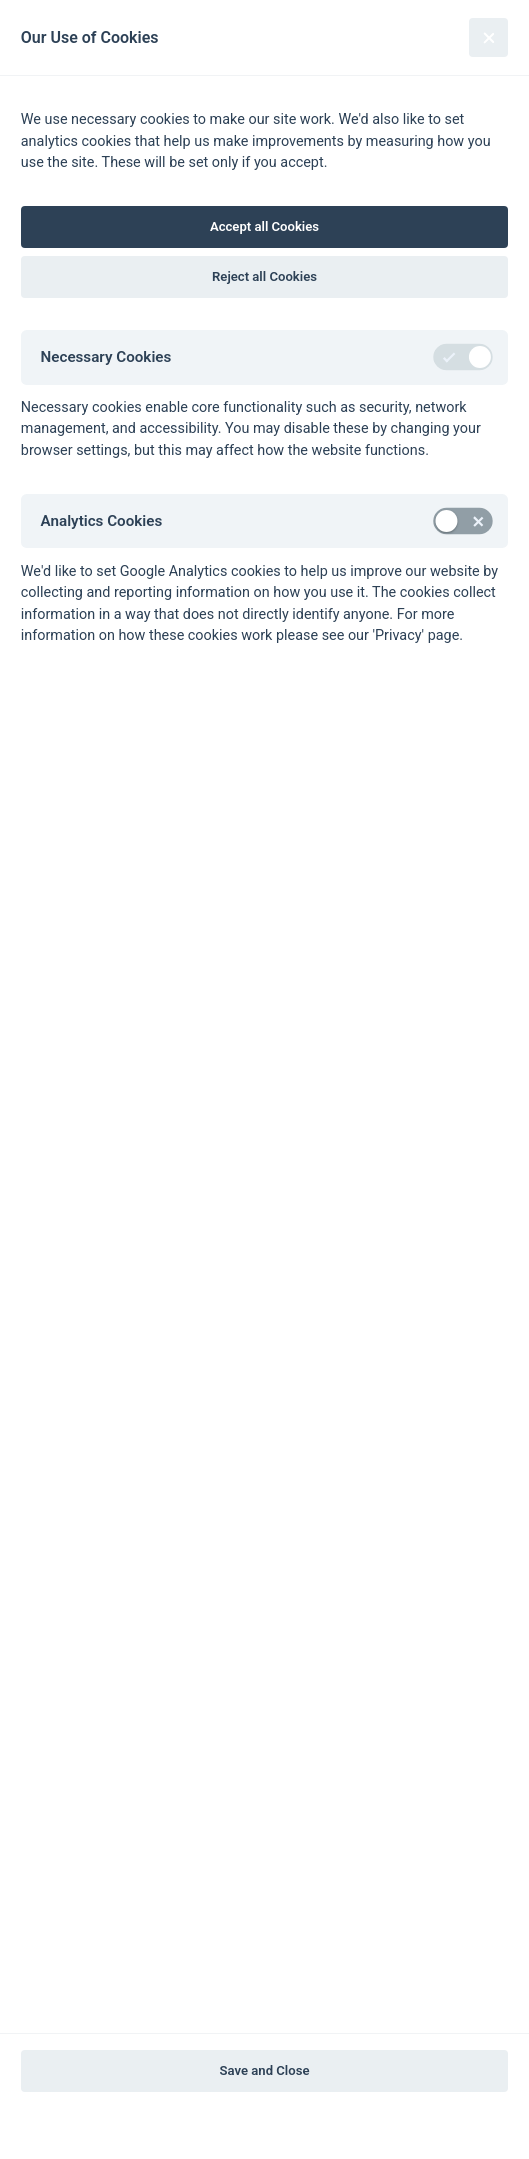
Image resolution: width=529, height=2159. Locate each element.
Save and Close (265, 2070)
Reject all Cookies (264, 276)
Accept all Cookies (264, 226)
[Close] (488, 37)
